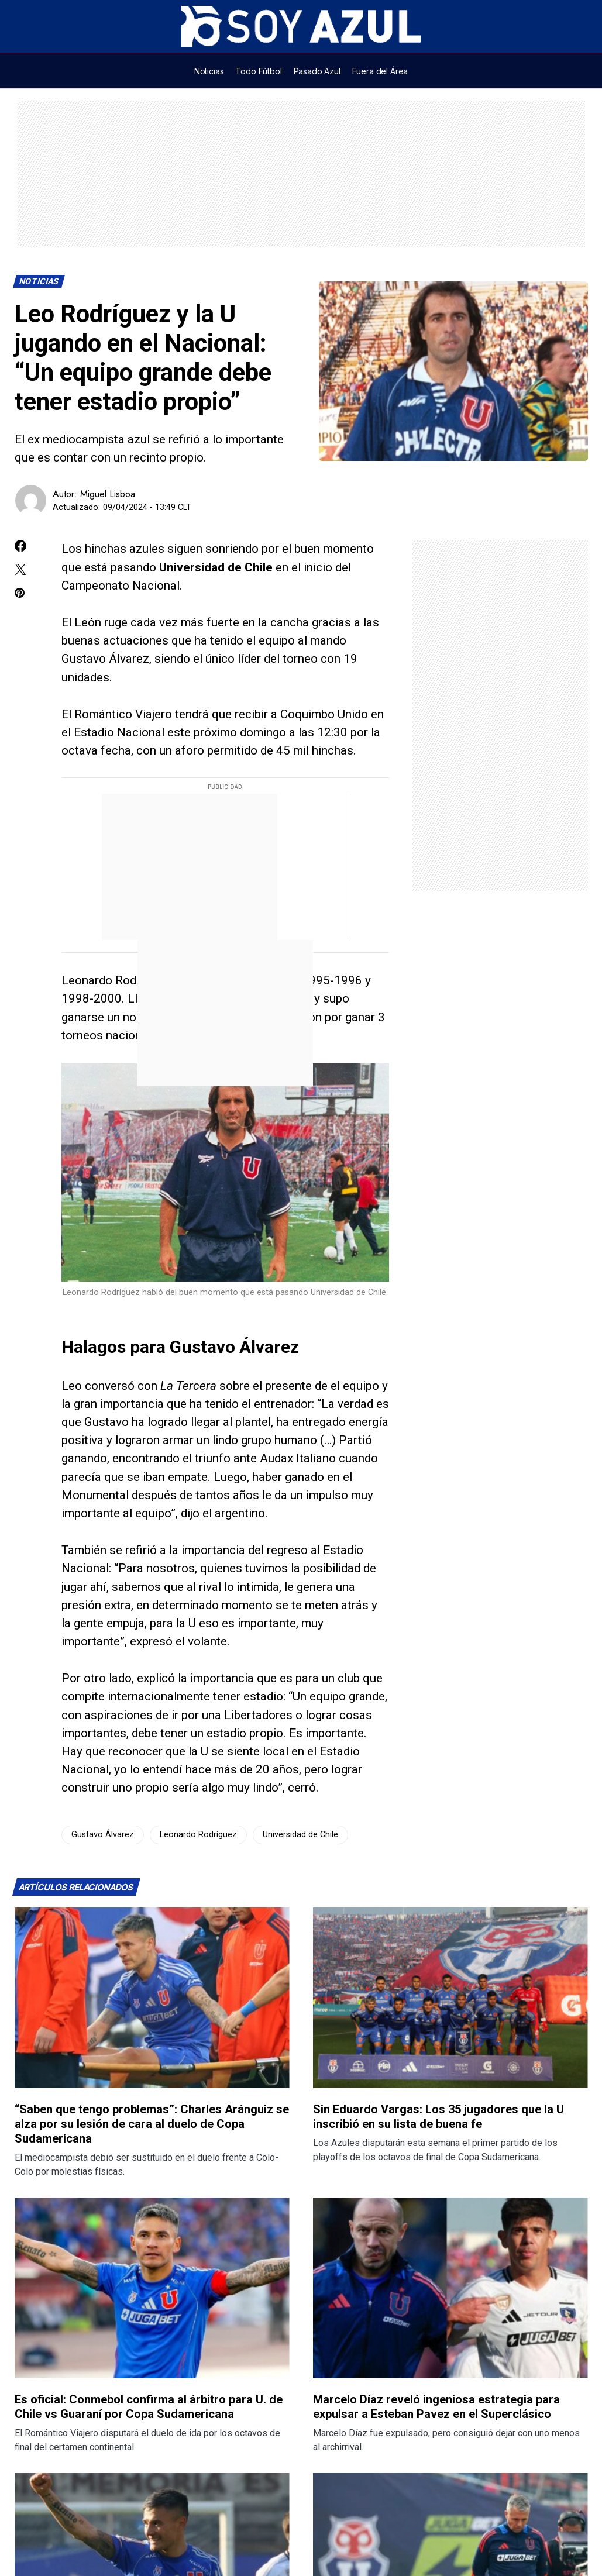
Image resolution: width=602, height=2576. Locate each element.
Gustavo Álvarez (102, 1835)
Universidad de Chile (300, 1835)
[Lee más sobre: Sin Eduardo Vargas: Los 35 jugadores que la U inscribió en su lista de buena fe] (450, 1997)
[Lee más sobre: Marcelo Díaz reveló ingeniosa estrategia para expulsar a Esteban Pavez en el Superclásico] (450, 2288)
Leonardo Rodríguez (198, 1835)
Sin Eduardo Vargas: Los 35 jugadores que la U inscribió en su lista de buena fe (438, 2116)
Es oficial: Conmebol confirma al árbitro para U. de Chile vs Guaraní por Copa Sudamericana (149, 2406)
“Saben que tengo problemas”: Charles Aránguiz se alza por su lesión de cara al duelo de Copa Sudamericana (152, 2123)
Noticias (39, 282)
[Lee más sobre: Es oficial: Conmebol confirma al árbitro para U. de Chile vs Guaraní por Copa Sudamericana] (152, 2288)
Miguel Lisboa (107, 494)
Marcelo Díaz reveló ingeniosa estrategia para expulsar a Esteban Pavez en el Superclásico (436, 2406)
